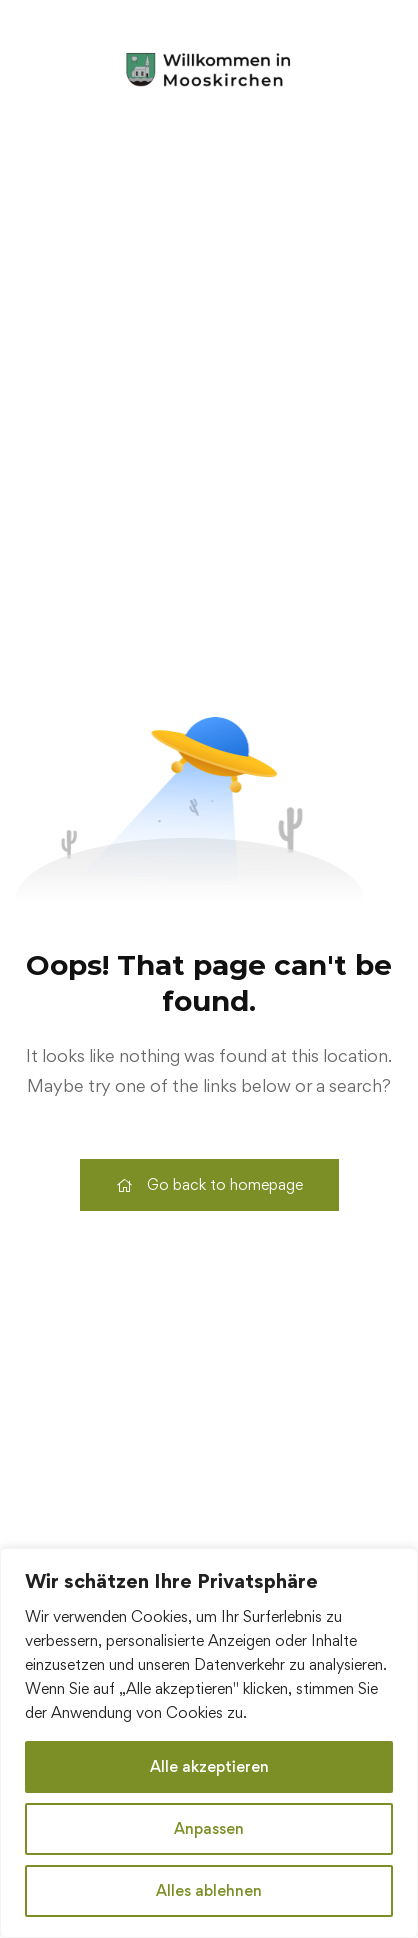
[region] (209, 1743)
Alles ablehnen (209, 1890)
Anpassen (209, 1828)
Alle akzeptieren (209, 1766)
